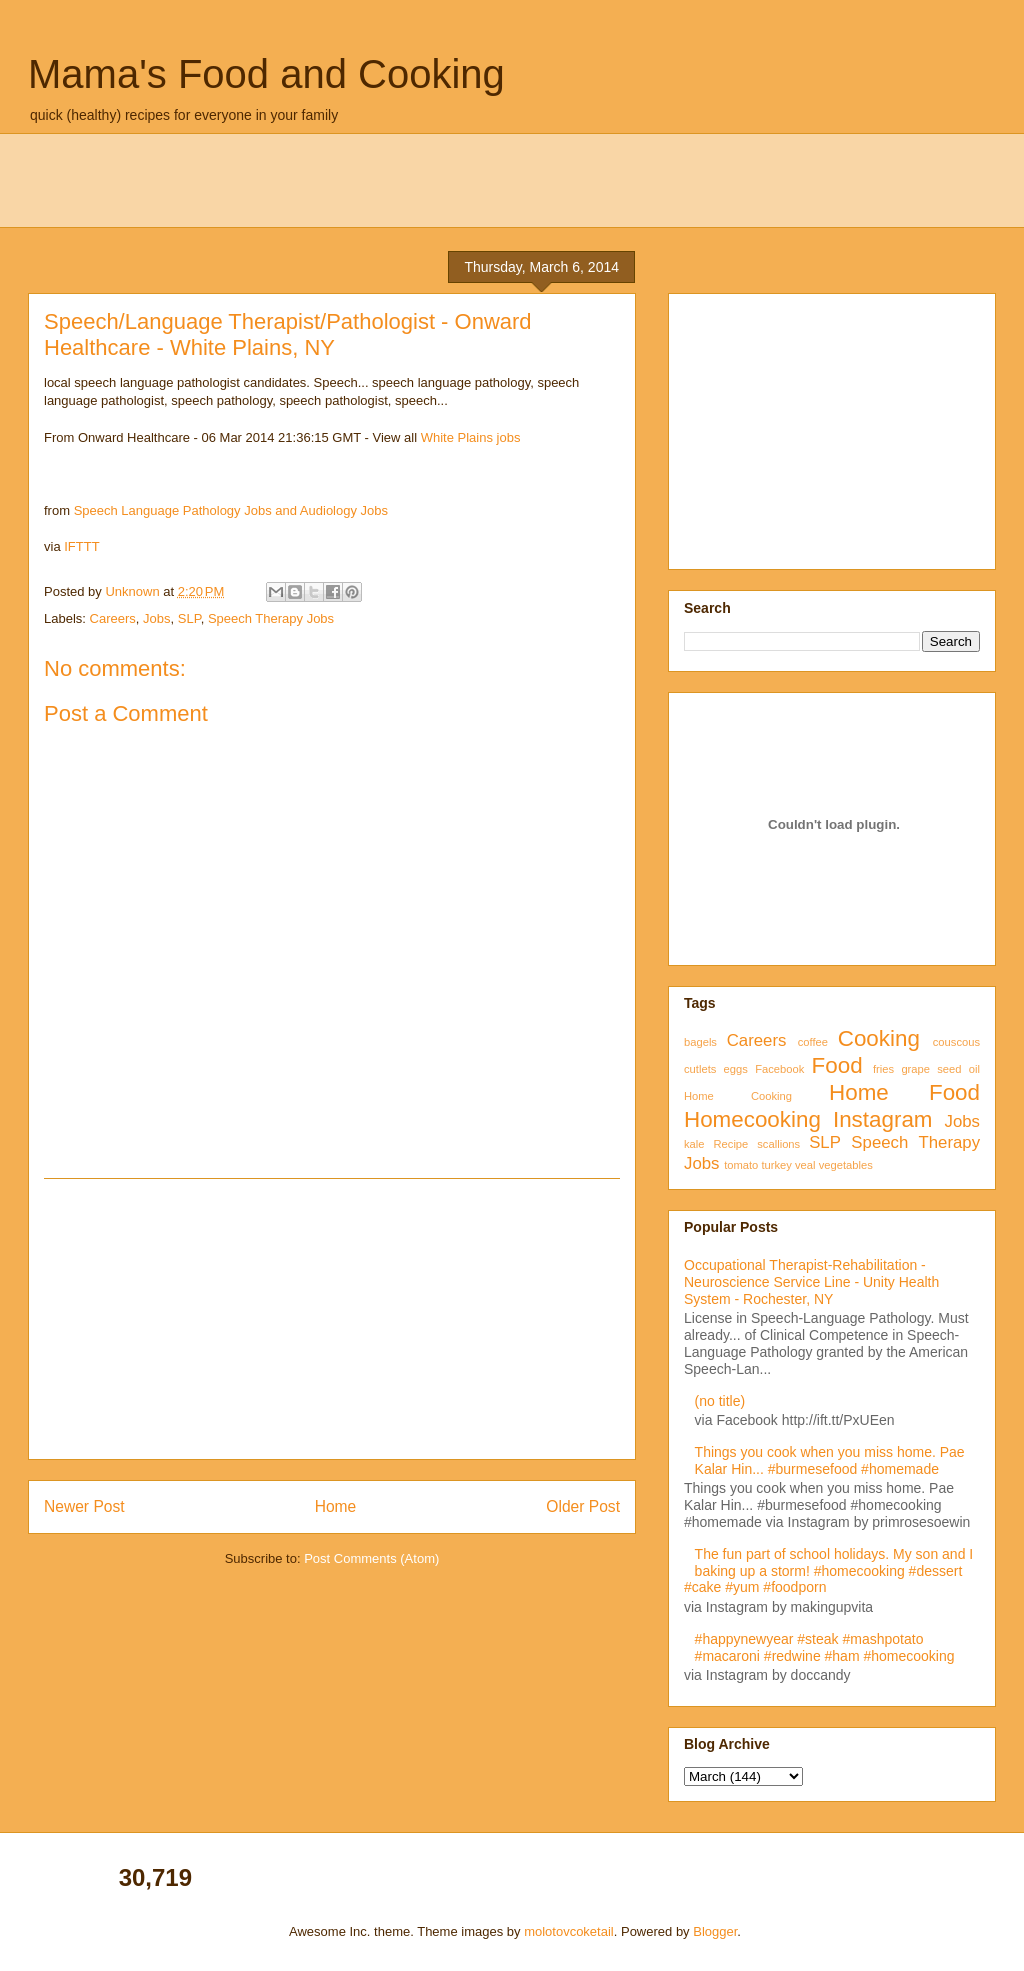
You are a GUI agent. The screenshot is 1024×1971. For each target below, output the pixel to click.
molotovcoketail (569, 1931)
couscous (956, 1042)
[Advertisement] (332, 1319)
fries (883, 1069)
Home (336, 1506)
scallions (778, 1144)
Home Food (904, 1092)
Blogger (715, 1931)
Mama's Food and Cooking (266, 74)
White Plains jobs (471, 437)
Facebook (779, 1069)
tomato (741, 1165)
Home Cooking (738, 1096)
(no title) (720, 1401)
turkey (776, 1165)
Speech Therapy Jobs (271, 618)
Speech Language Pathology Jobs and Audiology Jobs (231, 510)
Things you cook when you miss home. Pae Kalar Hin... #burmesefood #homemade (830, 1460)
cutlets (700, 1069)
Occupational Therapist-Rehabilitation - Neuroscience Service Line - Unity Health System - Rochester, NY (811, 1282)
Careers (113, 618)
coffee (813, 1042)
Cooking (879, 1038)
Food (837, 1065)
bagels (700, 1042)
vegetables (846, 1165)
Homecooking (752, 1119)
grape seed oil (940, 1069)
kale (694, 1144)
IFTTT (81, 546)
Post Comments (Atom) (371, 1558)
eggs (736, 1069)
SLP (189, 618)
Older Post (583, 1506)
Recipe (730, 1144)
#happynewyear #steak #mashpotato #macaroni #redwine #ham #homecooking (825, 1647)
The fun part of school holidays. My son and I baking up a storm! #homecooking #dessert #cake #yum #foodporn (828, 1571)
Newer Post (84, 1506)
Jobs (156, 618)
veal (805, 1165)
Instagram (883, 1119)
